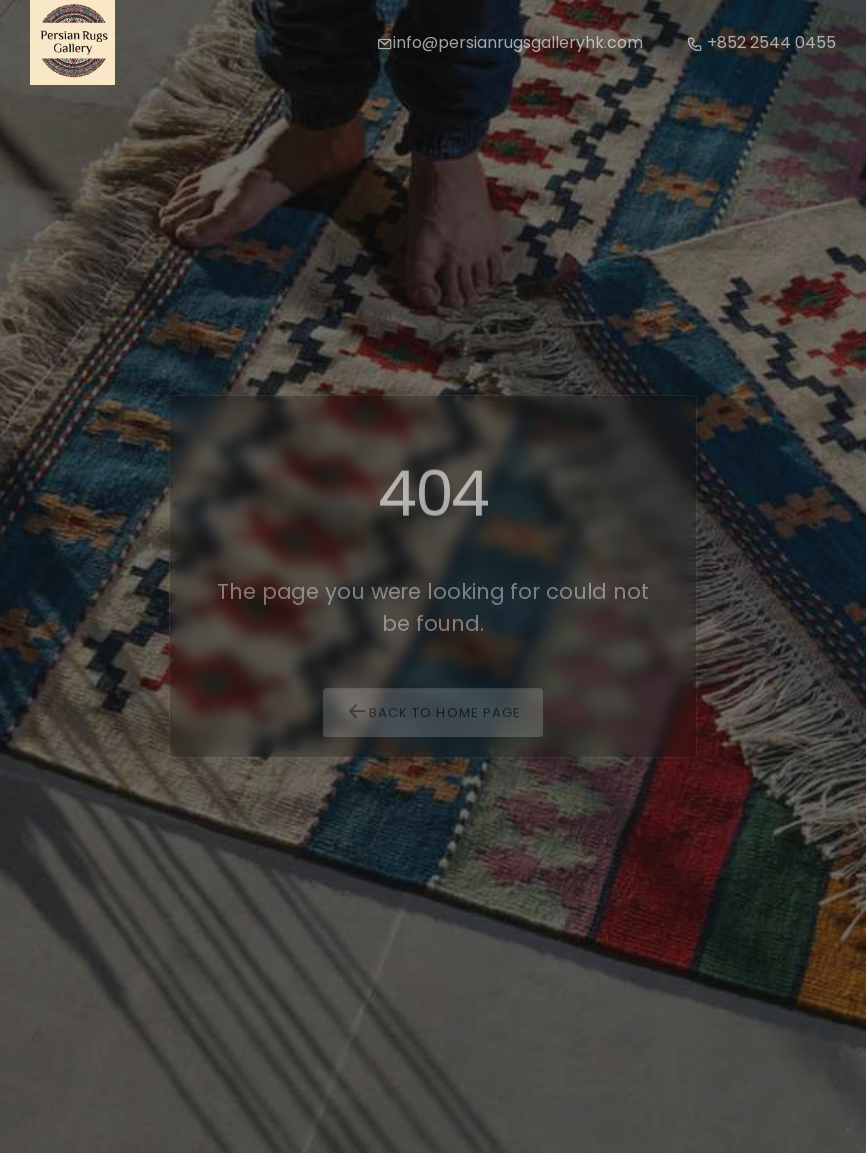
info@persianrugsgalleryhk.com (510, 42)
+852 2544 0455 (761, 42)
